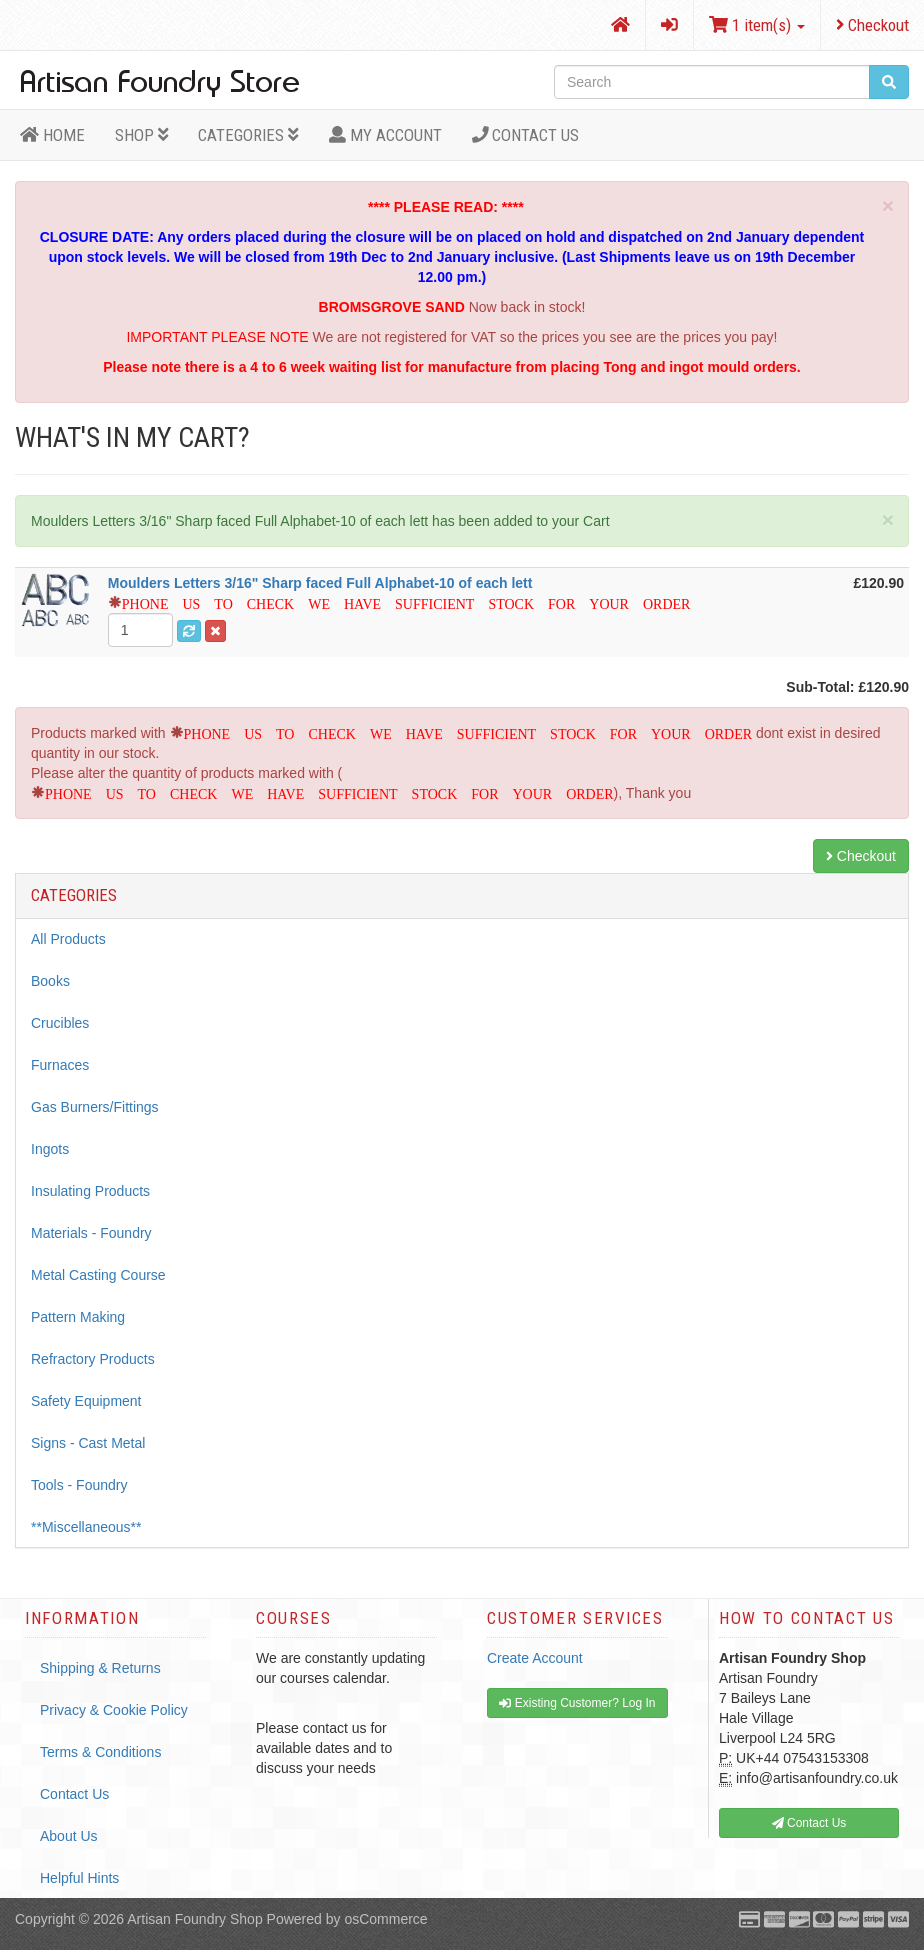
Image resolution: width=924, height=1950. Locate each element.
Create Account (535, 1658)
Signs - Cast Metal (88, 1443)
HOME (52, 135)
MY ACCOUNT (385, 135)
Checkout (872, 25)
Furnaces (60, 1065)
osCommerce (385, 1919)
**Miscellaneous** (86, 1527)
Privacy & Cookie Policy (114, 1710)
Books (50, 981)
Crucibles (60, 1023)
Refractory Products (93, 1359)
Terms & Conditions (100, 1752)
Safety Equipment (86, 1401)
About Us (69, 1836)
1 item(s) (757, 25)
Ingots (50, 1149)
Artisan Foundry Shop (194, 1919)
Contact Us (526, 135)
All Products (68, 939)
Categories (248, 135)
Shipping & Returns (100, 1668)
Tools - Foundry (79, 1485)
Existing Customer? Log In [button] (577, 1703)
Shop (142, 135)
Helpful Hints (79, 1878)
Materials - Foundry (91, 1233)
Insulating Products (90, 1191)
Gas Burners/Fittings (95, 1107)
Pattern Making (78, 1317)
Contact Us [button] (809, 1823)
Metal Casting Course (98, 1275)
